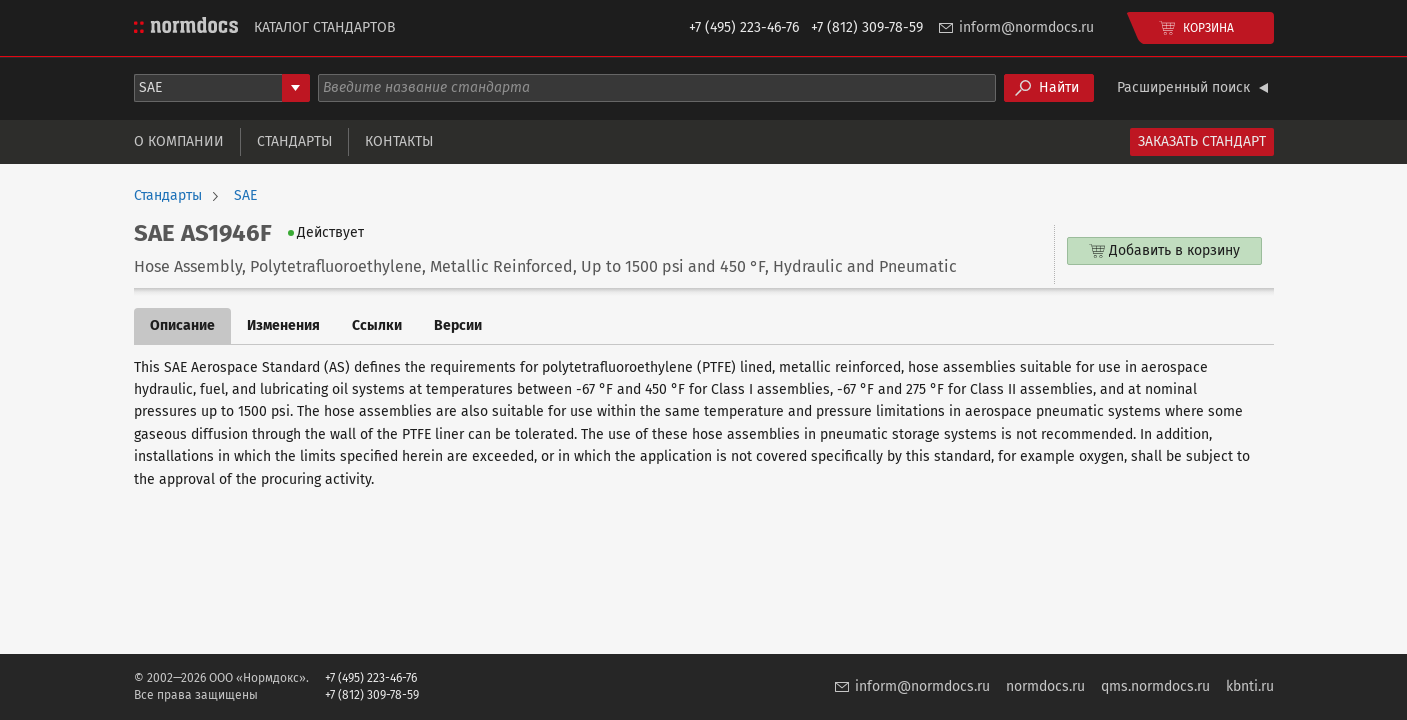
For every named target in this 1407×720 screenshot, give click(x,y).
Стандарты (294, 141)
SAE (245, 196)
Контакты (399, 141)
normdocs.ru (1045, 686)
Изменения (283, 325)
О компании (179, 141)
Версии (458, 325)
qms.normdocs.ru (1155, 686)
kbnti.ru (1250, 686)
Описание (182, 325)
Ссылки (377, 325)
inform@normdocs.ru (1026, 27)
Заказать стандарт (1202, 141)
